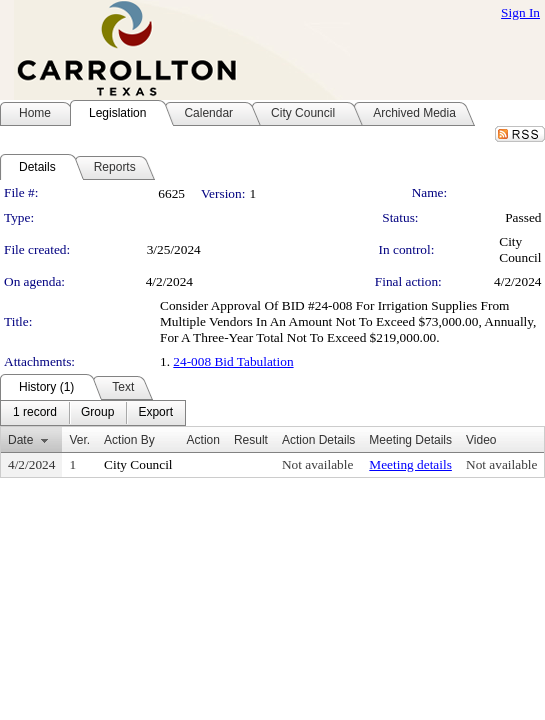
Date (20, 440)
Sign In (520, 12)
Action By (129, 440)
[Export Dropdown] (155, 413)
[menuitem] (35, 413)
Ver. (79, 440)
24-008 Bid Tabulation (233, 361)
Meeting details (410, 464)
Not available (317, 464)
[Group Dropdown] (97, 413)
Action (203, 440)
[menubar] (93, 413)
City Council (520, 249)
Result (251, 440)
